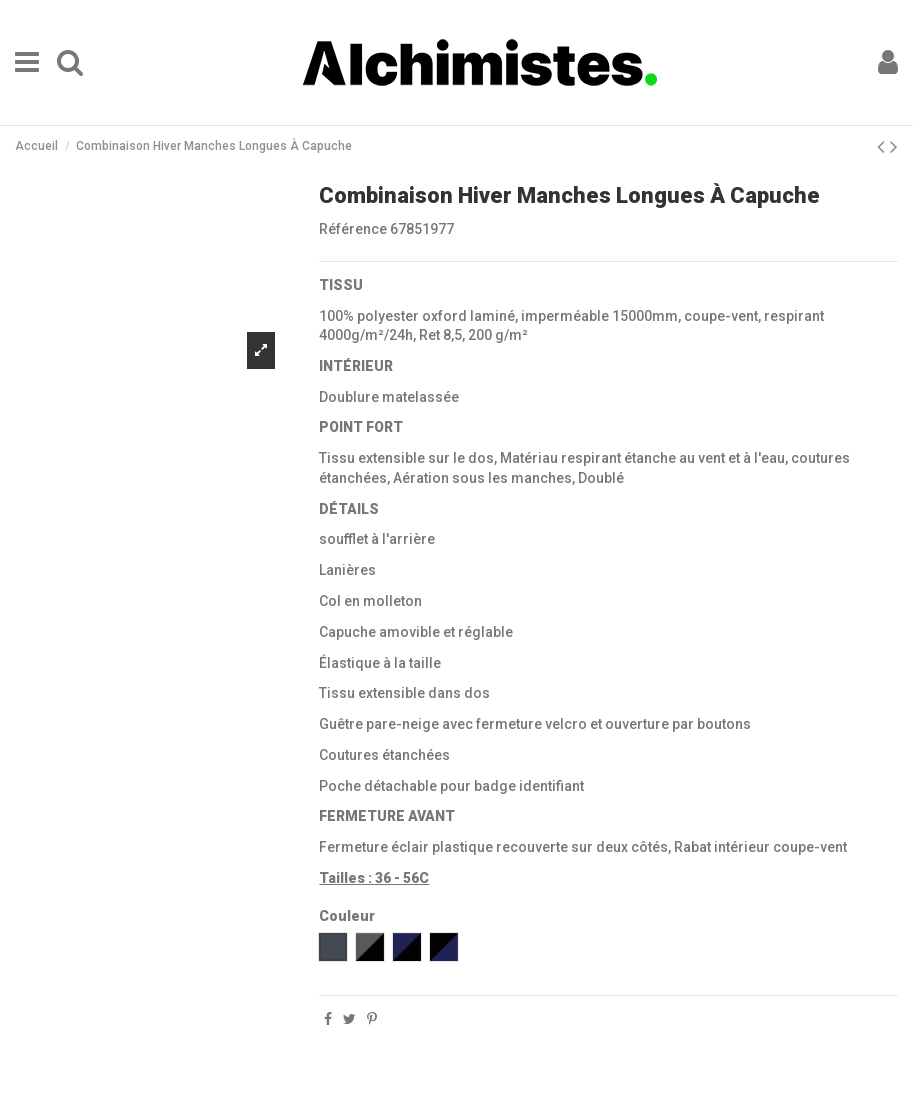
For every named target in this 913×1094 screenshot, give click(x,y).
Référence (353, 229)
